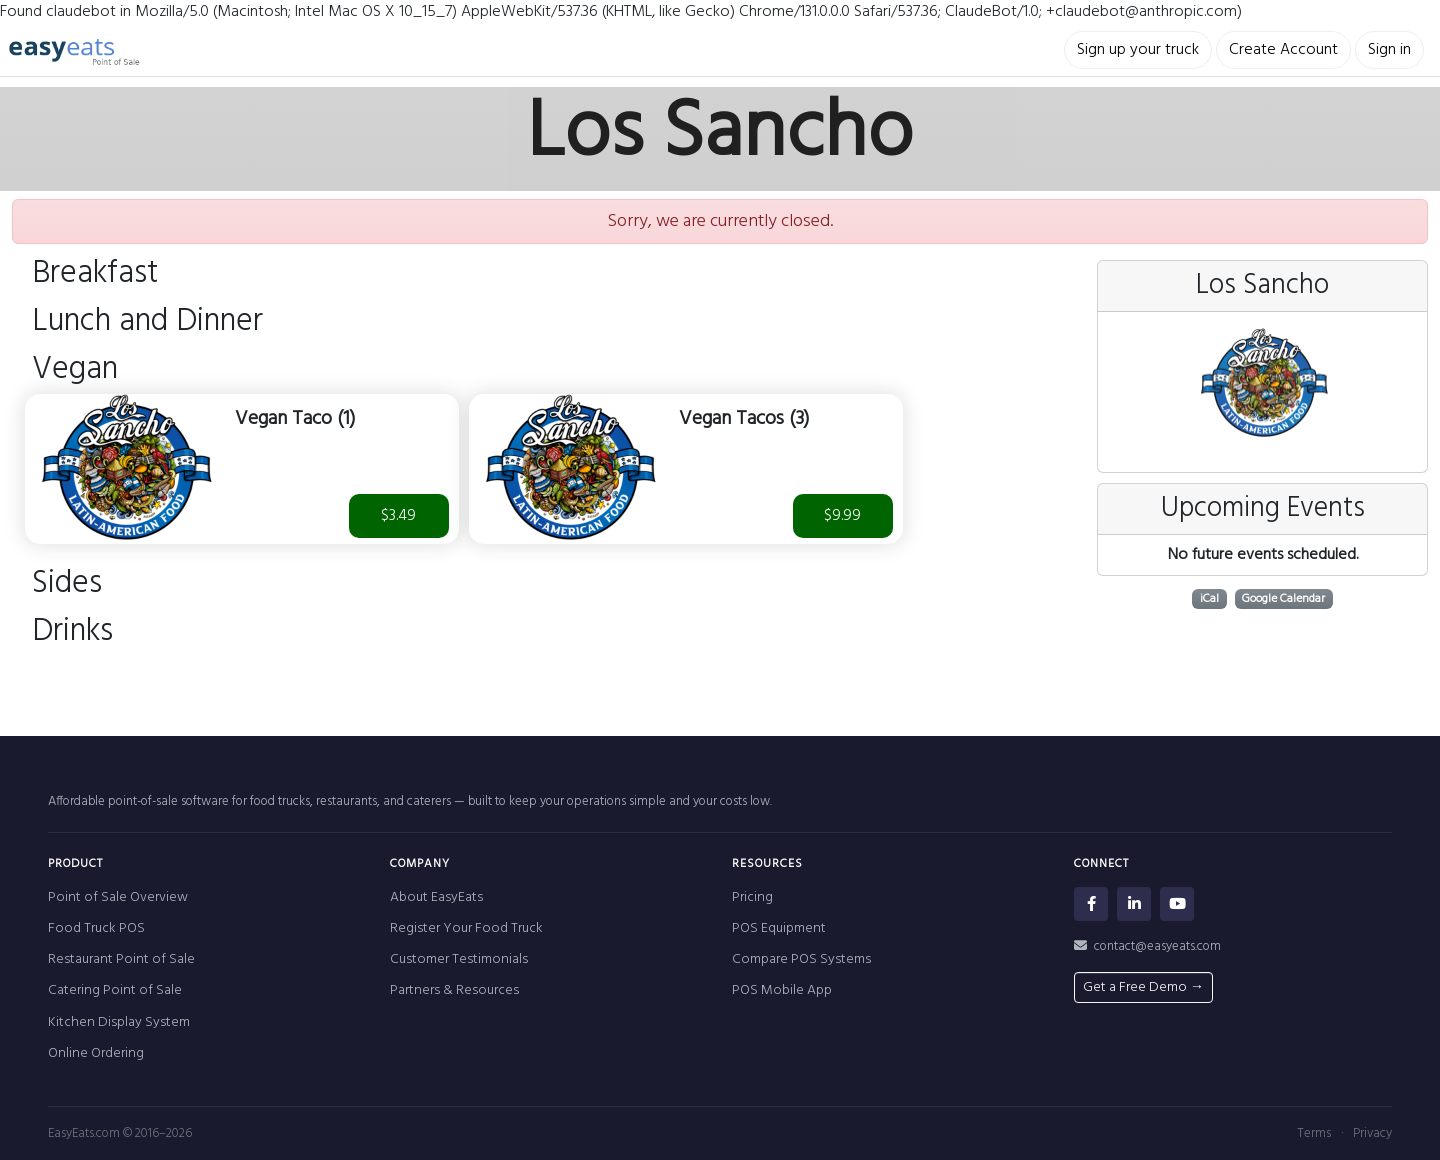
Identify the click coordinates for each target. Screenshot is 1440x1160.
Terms (1314, 1133)
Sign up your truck (1138, 50)
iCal (1209, 599)
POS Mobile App (782, 990)
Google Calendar (1283, 599)
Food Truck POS (96, 928)
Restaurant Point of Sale (121, 959)
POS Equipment (779, 928)
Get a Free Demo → (1143, 987)
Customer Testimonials (459, 959)
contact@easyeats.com (1147, 947)
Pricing (752, 897)
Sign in (1389, 50)
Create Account (1283, 50)
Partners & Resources (454, 990)
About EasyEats (436, 897)
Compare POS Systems (801, 959)
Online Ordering (96, 1053)
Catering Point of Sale (115, 990)
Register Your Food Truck (466, 928)
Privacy (1372, 1133)
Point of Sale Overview (118, 897)
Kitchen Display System (119, 1022)
